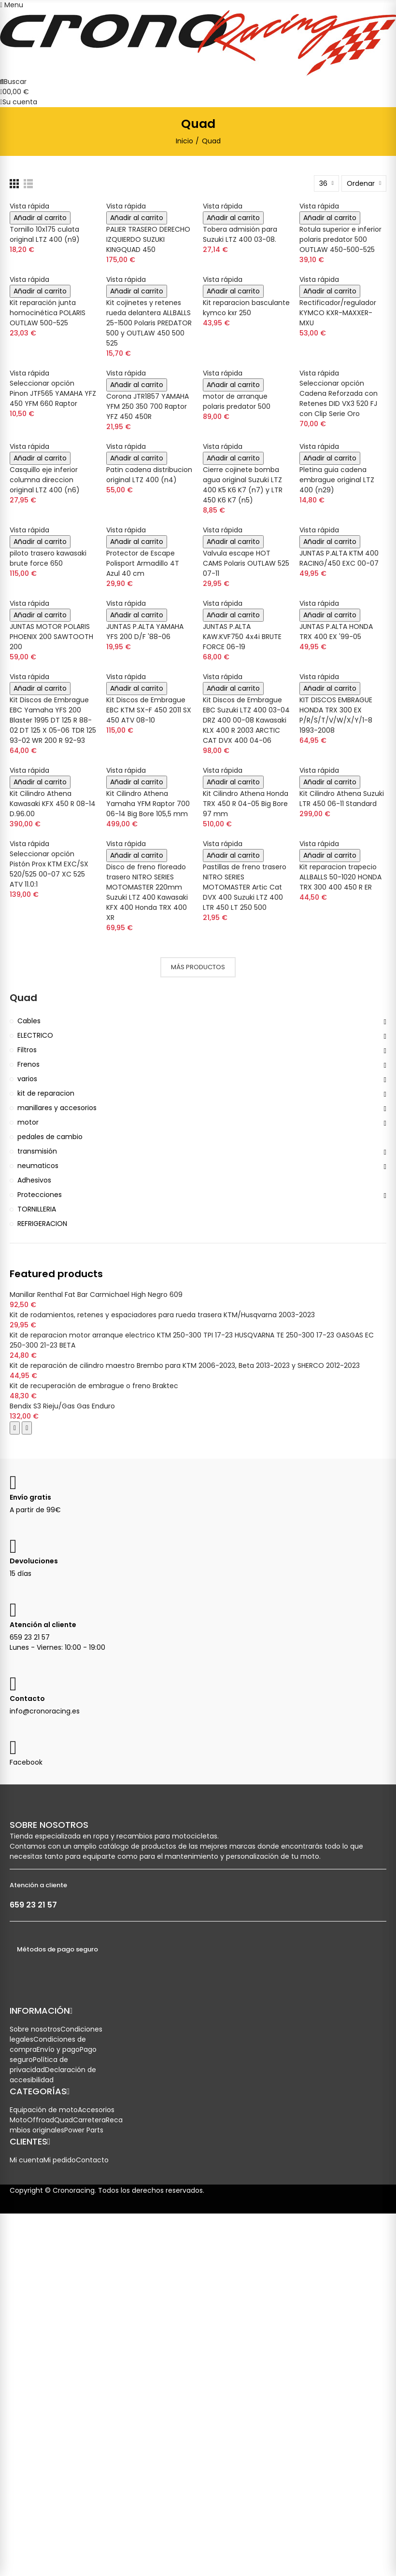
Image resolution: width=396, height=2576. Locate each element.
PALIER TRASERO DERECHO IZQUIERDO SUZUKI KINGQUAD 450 (148, 239)
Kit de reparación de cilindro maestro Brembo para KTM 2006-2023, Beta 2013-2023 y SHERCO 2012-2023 (185, 1365)
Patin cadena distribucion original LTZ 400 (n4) (149, 475)
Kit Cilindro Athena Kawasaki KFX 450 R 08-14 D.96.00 (53, 804)
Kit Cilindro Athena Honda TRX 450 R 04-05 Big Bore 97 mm (245, 804)
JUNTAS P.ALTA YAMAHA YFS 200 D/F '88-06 (145, 631)
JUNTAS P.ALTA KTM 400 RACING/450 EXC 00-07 (339, 558)
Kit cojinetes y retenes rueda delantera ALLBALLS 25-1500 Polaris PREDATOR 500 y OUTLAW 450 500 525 (149, 323)
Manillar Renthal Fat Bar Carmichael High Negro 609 (96, 1294)
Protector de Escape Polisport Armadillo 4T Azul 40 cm (142, 563)
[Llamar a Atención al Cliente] (17, 1614)
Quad (23, 998)
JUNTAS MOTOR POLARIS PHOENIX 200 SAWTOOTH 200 (51, 637)
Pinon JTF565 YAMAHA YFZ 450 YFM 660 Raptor (53, 398)
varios (27, 1079)
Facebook (26, 1762)
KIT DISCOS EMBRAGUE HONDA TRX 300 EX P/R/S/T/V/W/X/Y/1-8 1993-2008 (335, 715)
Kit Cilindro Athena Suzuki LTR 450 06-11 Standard (341, 798)
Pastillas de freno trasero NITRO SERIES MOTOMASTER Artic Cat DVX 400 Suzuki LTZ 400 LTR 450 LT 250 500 (244, 887)
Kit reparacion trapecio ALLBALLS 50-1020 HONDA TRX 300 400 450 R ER (340, 877)
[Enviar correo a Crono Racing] (17, 1688)
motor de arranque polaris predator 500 (236, 401)
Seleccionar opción (42, 383)
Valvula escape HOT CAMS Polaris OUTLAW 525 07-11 (246, 563)
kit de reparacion (45, 1093)
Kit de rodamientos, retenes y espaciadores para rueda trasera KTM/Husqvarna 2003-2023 (162, 1315)
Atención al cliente (43, 1624)
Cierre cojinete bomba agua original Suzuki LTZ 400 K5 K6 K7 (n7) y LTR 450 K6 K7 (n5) (243, 485)
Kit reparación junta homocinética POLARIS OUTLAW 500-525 (47, 313)
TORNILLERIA (36, 1209)
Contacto (27, 1698)
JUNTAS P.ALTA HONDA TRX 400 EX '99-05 (336, 631)
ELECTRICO (35, 1035)
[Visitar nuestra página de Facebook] (17, 1751)
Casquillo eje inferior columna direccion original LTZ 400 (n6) (45, 480)
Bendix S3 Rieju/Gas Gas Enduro (62, 1406)
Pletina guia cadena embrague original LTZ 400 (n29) (336, 480)
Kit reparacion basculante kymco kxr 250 (246, 308)
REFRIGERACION (42, 1223)
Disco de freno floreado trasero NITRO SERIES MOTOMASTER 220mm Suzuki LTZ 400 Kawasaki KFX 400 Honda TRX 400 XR (147, 892)
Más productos (198, 967)
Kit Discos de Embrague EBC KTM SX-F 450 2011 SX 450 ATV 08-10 (148, 710)
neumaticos (37, 1165)
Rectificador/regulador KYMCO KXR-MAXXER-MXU (337, 313)
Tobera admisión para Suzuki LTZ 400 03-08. (240, 234)
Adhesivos (34, 1180)
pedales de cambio (50, 1137)
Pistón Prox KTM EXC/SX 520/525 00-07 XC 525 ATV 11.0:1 (49, 874)
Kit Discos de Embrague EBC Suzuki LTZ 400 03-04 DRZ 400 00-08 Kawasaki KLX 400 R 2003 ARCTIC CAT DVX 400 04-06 (246, 720)
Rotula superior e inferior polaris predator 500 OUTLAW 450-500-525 (340, 239)
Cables (29, 1021)
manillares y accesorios (57, 1108)
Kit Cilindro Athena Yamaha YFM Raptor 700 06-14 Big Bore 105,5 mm (148, 804)
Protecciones (39, 1194)
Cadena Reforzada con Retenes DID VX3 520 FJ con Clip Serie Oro (338, 403)
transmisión (37, 1151)
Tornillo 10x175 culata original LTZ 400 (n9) (45, 234)
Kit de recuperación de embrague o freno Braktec (94, 1386)
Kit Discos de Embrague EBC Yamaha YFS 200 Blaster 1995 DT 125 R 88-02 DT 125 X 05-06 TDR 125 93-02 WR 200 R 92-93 (53, 720)
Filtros (27, 1050)
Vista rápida (29, 206)
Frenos (28, 1064)
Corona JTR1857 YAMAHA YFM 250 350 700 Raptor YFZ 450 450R (147, 406)
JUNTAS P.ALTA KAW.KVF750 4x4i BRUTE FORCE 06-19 (242, 637)
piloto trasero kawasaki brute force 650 (48, 558)
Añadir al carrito (40, 218)
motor (28, 1122)
